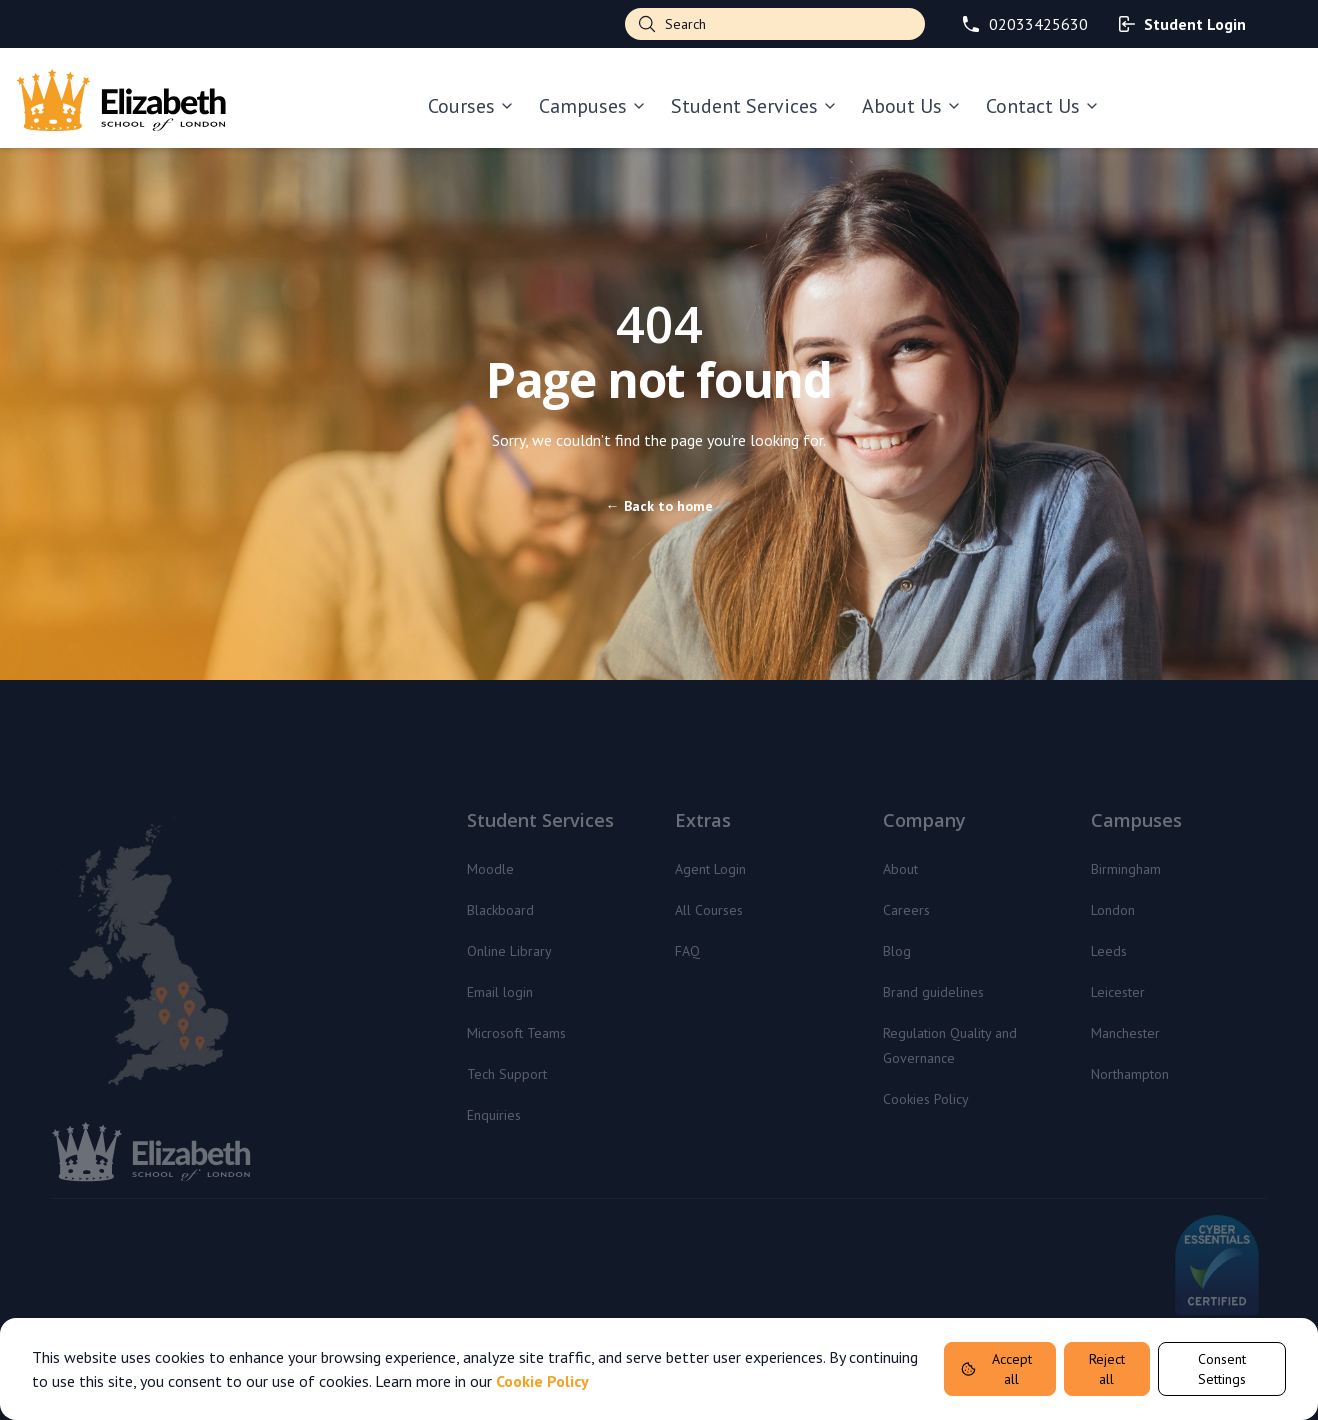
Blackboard (500, 910)
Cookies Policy (926, 1099)
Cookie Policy (542, 1381)
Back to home (659, 506)
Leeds (1109, 951)
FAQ (687, 951)
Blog (897, 951)
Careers (906, 910)
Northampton (1130, 1074)
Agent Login (710, 869)
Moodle (490, 869)
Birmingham (1126, 869)
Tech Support (507, 1074)
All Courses (709, 910)
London (1113, 910)
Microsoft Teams (516, 1033)
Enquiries (494, 1115)
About (900, 869)
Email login (500, 992)
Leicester (1118, 992)
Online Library (509, 951)
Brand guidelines (933, 992)
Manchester (1125, 1033)
